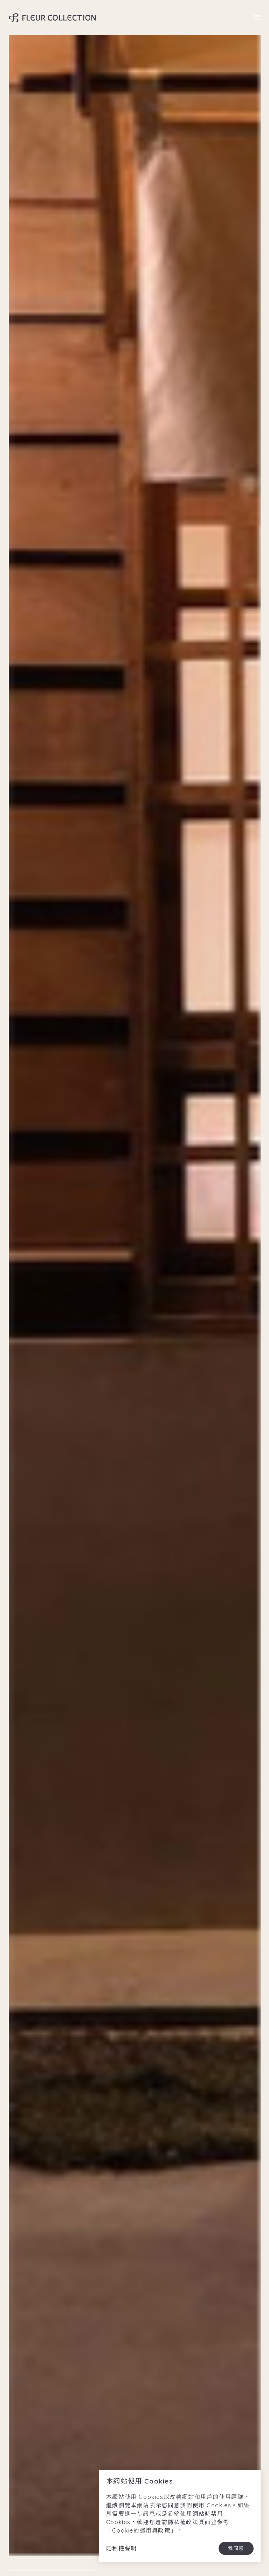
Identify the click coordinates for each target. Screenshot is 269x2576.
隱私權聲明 (121, 2548)
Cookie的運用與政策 (141, 2530)
